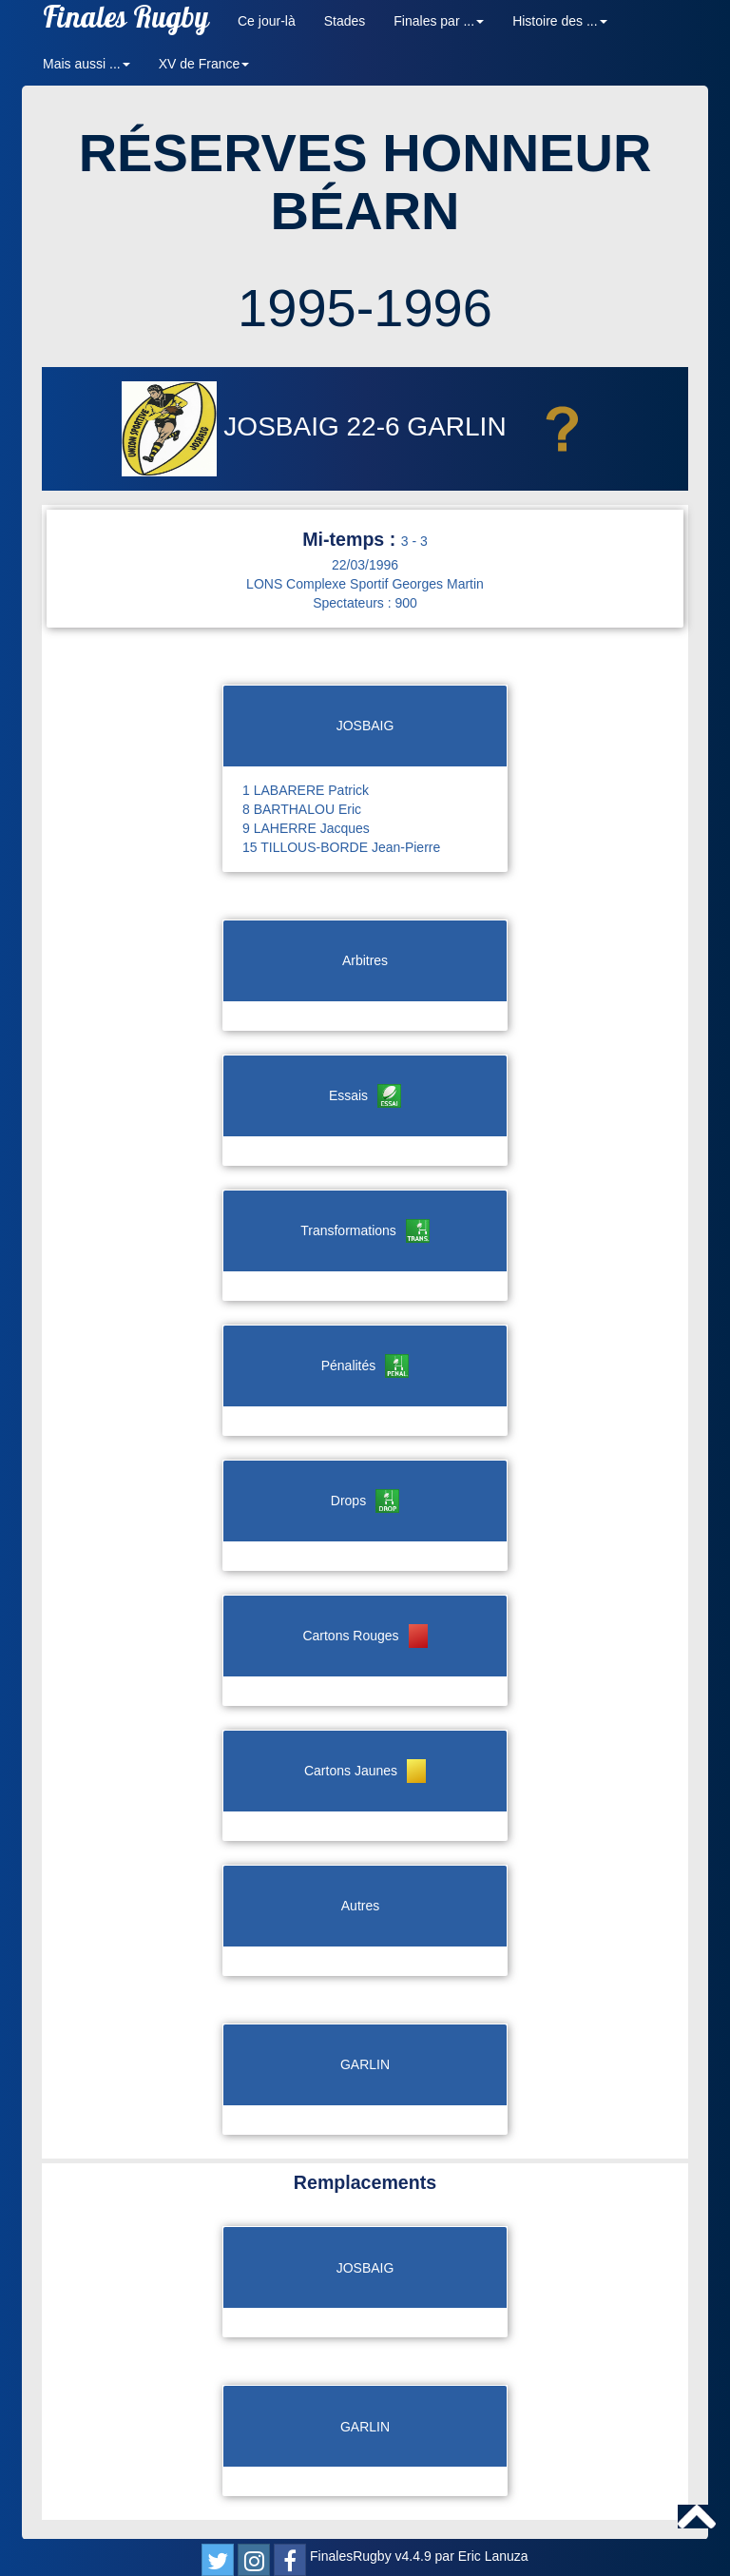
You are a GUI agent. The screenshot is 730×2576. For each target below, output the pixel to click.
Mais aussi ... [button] (86, 63)
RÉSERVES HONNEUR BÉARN (365, 182)
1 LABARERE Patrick (305, 790)
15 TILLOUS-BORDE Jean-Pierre (341, 847)
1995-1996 (365, 308)
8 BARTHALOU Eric (301, 809)
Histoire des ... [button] (559, 21)
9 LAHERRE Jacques (306, 828)
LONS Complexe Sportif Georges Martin (365, 583)
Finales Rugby (126, 21)
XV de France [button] (204, 63)
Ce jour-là (267, 21)
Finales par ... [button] (439, 21)
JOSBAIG (234, 426)
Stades (345, 21)
